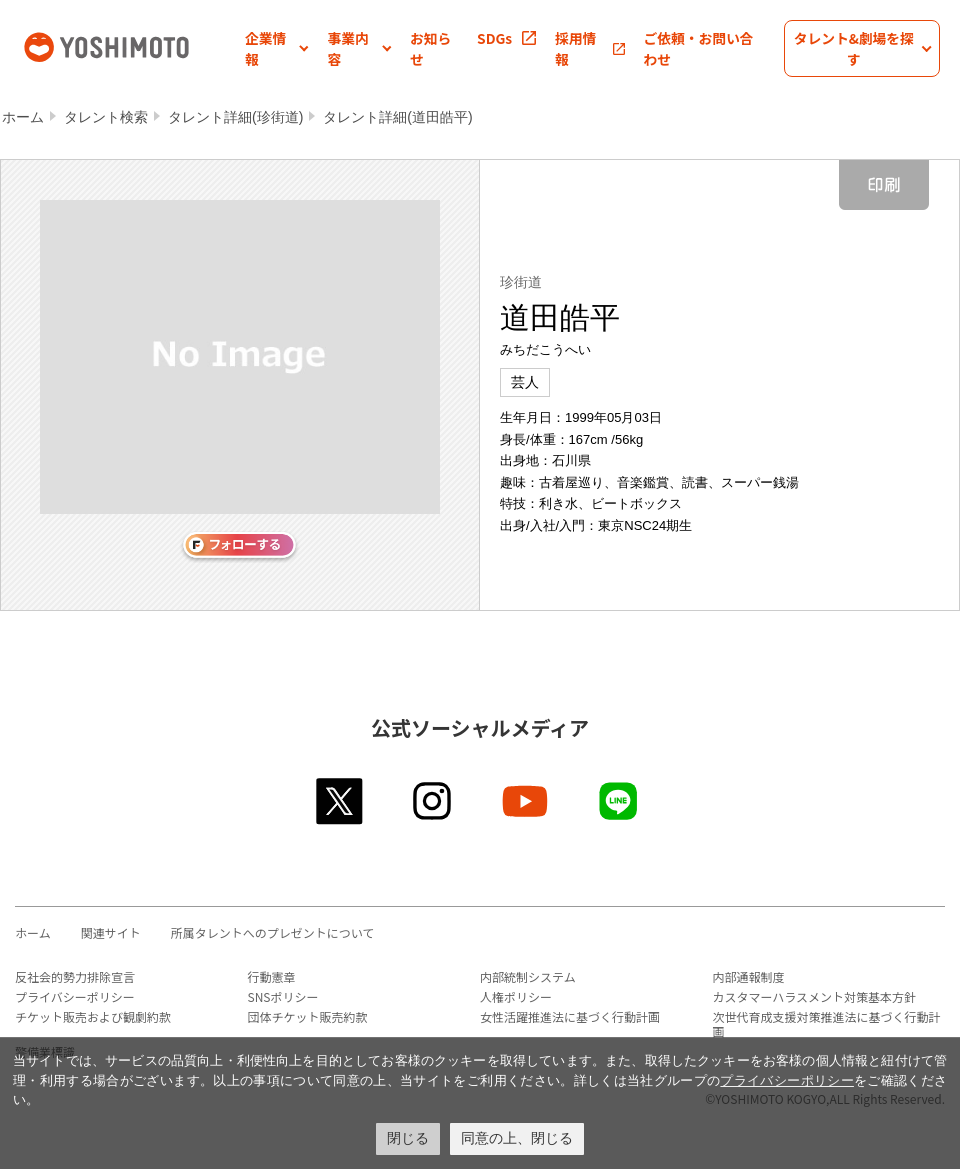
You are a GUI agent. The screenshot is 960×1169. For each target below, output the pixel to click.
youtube (526, 801)
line (619, 801)
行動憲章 (272, 976)
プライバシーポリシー (75, 996)
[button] (277, 48)
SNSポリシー (283, 996)
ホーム (23, 117)
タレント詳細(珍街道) (235, 117)
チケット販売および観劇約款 (93, 1016)
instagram (433, 801)
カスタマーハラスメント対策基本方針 (815, 996)
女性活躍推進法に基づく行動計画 (570, 1016)
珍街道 (521, 282)
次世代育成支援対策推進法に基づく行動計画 (827, 1024)
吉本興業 (132, 45)
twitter (340, 801)
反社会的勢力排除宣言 (75, 976)
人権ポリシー (516, 996)
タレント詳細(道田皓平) (397, 117)
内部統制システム (528, 976)
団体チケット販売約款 (308, 1016)
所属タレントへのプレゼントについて (273, 932)
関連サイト (111, 932)
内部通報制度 (749, 976)
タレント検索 (106, 117)
